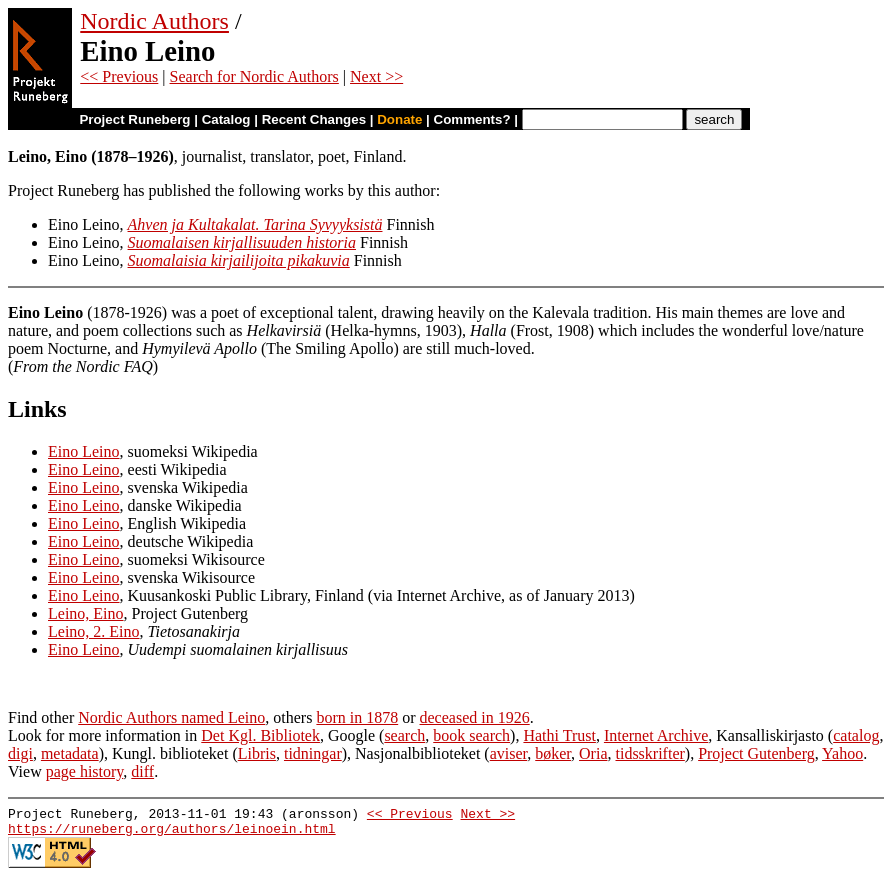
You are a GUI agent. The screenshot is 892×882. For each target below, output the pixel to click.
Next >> (376, 76)
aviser (509, 753)
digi (20, 753)
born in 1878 (357, 717)
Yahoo (842, 753)
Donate (399, 119)
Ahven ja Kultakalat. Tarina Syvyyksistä (255, 224)
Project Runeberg (134, 119)
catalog (856, 735)
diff (142, 771)
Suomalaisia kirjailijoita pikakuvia (239, 260)
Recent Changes (314, 119)
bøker (553, 753)
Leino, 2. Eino (94, 631)
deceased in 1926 (475, 717)
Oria (593, 753)
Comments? (472, 119)
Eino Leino (84, 451)
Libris (257, 753)
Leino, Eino (86, 613)
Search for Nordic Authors (254, 76)
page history (85, 771)
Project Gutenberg (756, 753)
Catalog (226, 119)
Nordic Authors (154, 21)
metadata (70, 753)
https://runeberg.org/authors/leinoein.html (172, 834)
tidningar (313, 753)
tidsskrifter (649, 753)
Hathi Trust (559, 735)
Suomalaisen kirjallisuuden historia (242, 242)
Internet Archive (656, 735)
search (404, 735)
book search (471, 735)
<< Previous (119, 76)
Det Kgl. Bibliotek (260, 735)
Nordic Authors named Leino (171, 717)
